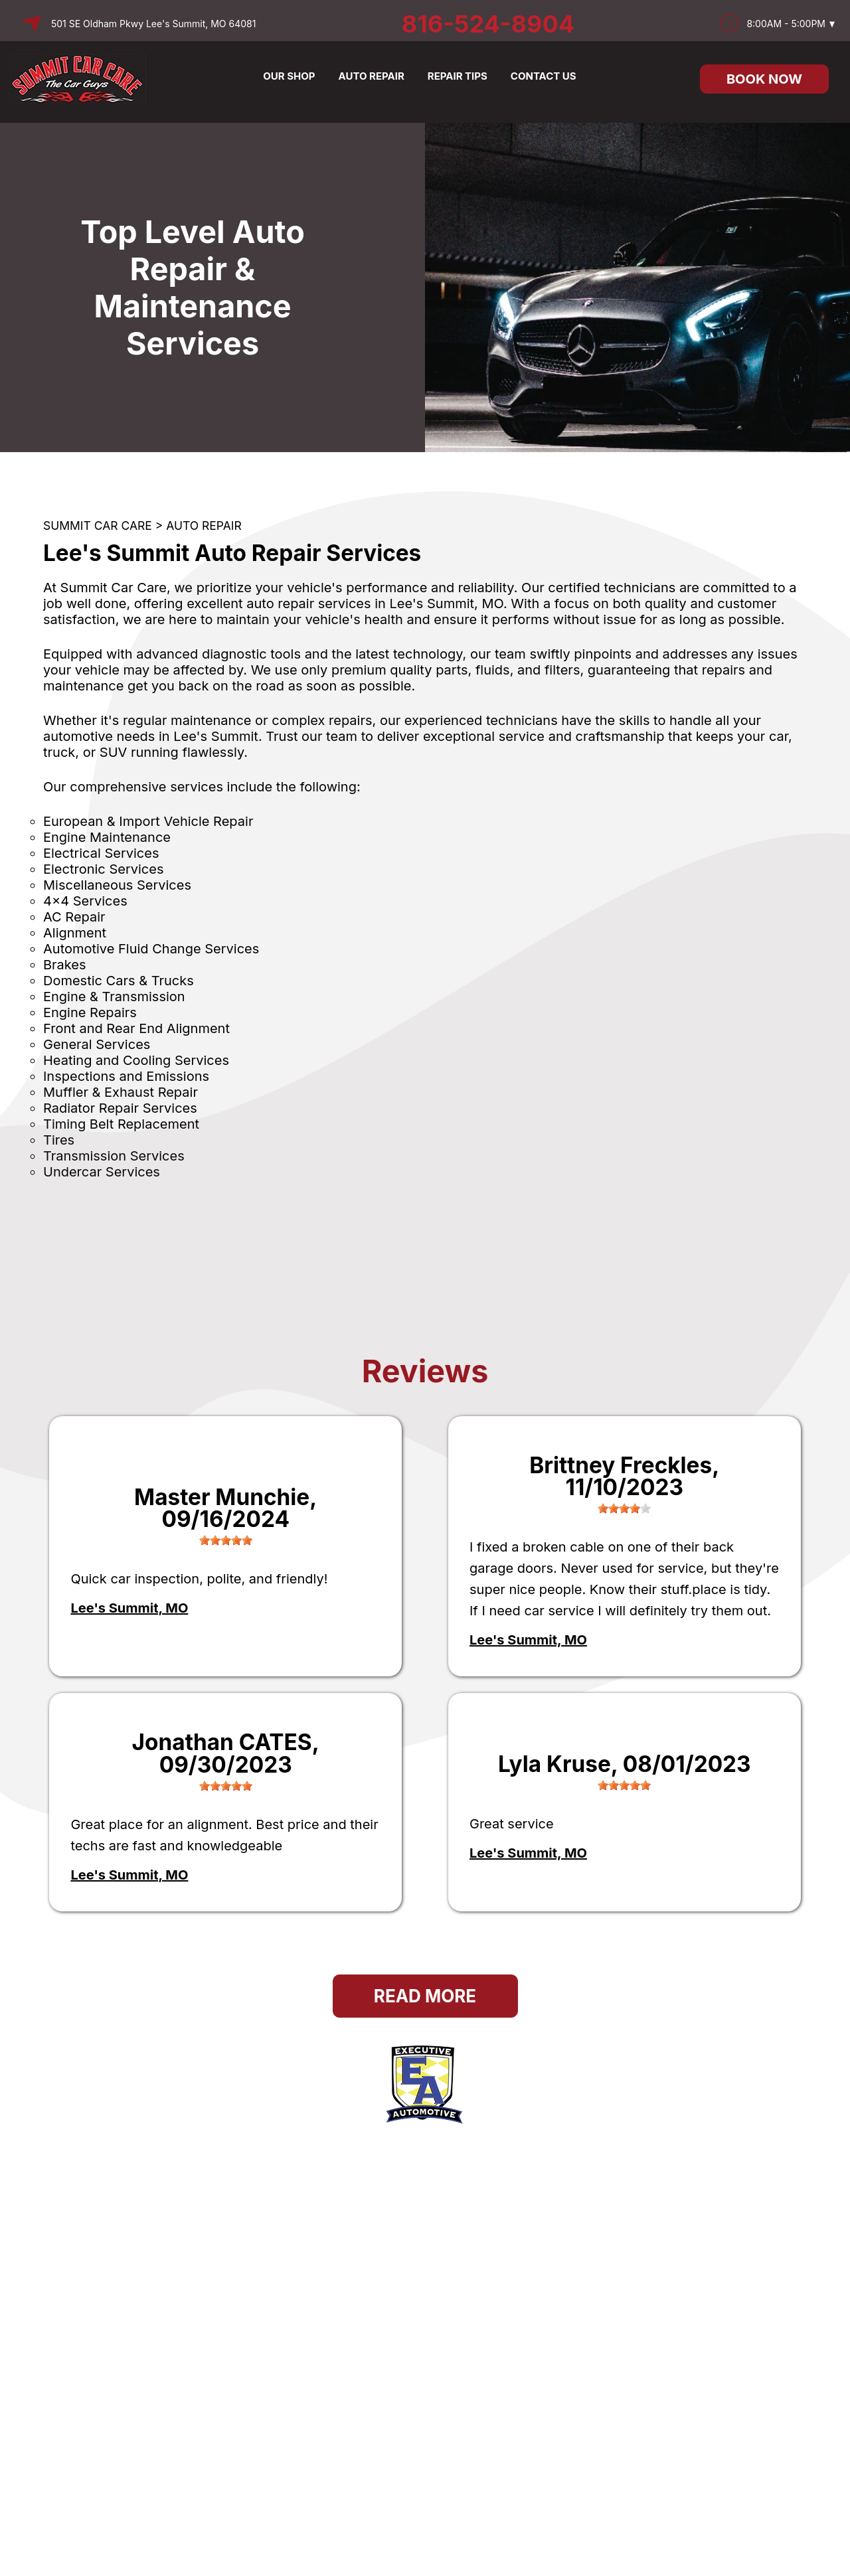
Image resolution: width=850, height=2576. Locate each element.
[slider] (225, 1540)
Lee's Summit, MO (129, 1608)
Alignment (74, 933)
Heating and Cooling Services (136, 1060)
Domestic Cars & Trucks (118, 981)
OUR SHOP (289, 76)
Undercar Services (101, 1172)
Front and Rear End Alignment (136, 1028)
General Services (96, 1044)
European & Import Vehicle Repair (148, 821)
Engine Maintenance (107, 837)
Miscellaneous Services (117, 885)
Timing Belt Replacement (121, 1124)
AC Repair (74, 917)
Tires (58, 1140)
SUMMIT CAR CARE (97, 525)
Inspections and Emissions (126, 1076)
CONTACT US (543, 76)
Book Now (764, 79)
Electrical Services (101, 853)
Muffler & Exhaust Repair (120, 1092)
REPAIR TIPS (457, 76)
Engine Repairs (90, 1012)
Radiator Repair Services (120, 1108)
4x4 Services (85, 901)
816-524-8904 (488, 24)
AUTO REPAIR (371, 76)
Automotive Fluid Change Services (151, 949)
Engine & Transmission (114, 997)
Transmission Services (114, 1156)
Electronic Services (103, 869)
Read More (425, 1996)
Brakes (64, 965)
